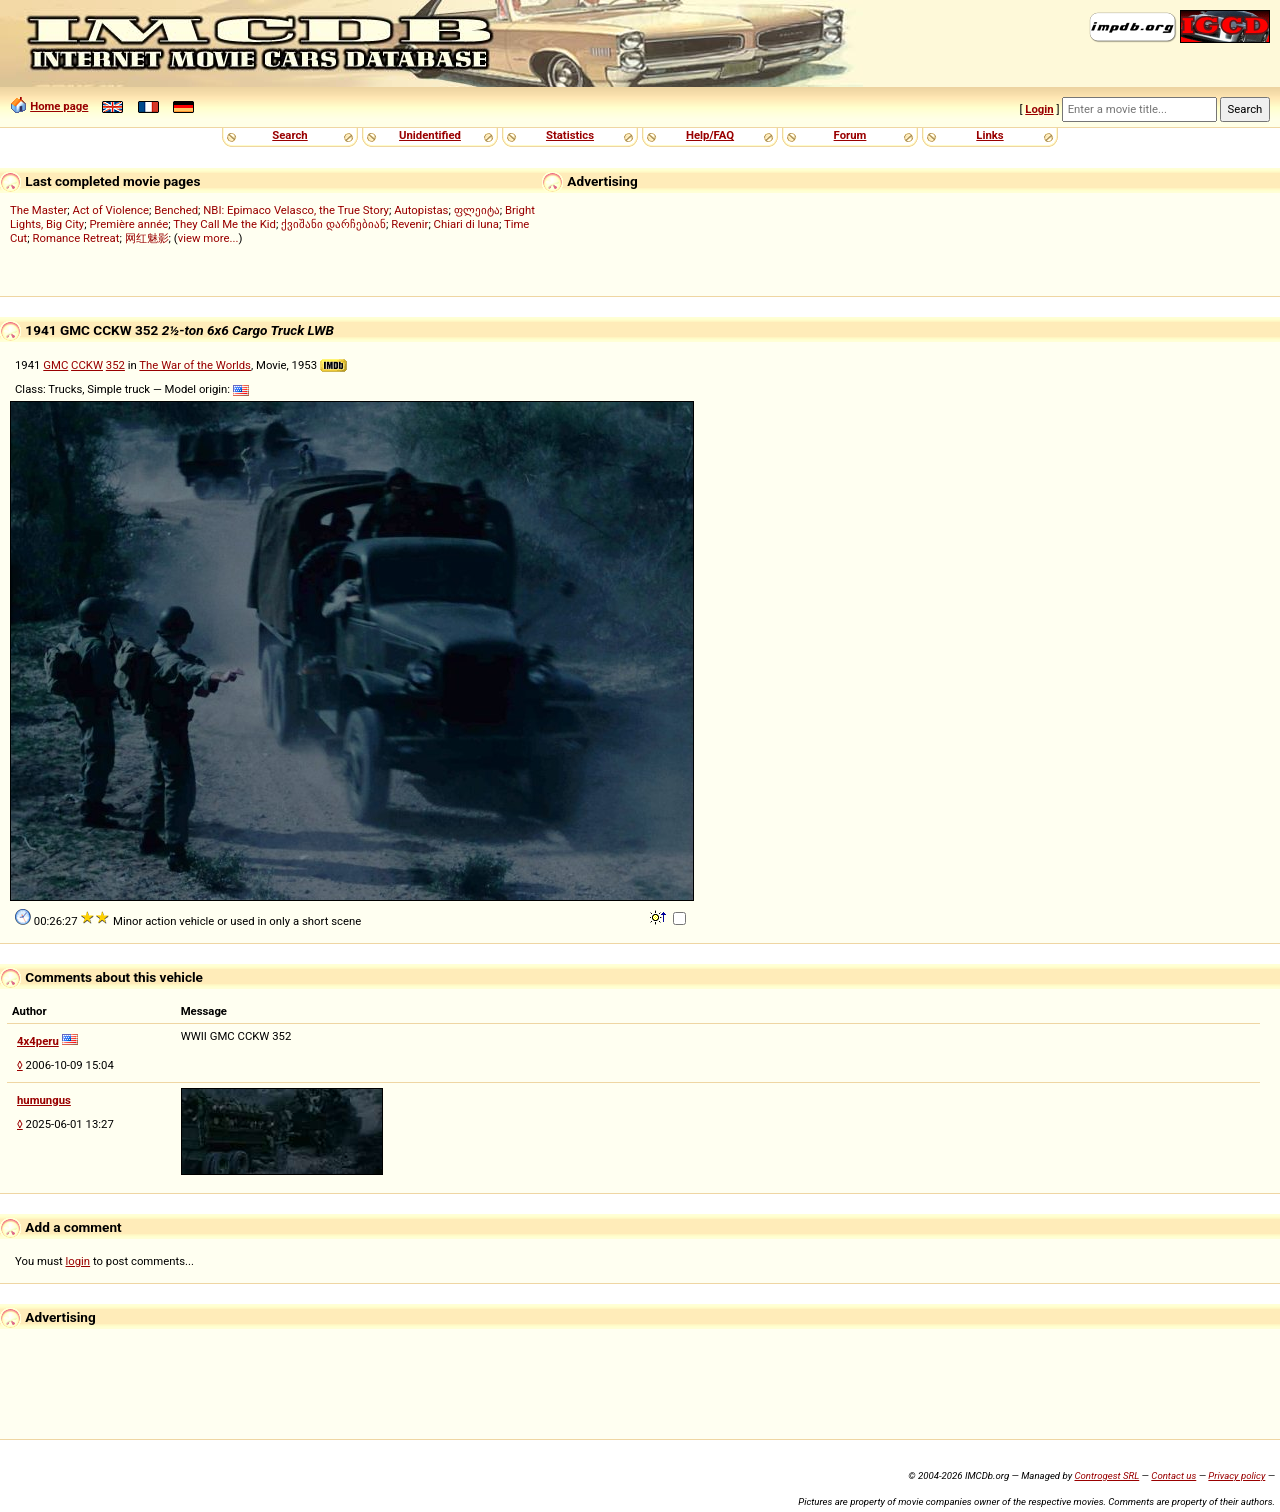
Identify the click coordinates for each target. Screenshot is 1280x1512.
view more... (208, 238)
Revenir (409, 224)
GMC (55, 365)
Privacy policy (1236, 1475)
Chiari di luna (466, 224)
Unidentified (430, 135)
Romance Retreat (76, 238)
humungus (44, 1100)
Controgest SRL (1106, 1475)
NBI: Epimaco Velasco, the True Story (296, 210)
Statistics (570, 135)
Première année (128, 224)
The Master (38, 210)
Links (989, 135)
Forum (850, 135)
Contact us (1173, 1475)
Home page (59, 106)
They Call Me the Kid (224, 224)
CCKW (87, 365)
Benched (176, 210)
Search (289, 135)
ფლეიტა (477, 210)
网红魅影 (147, 238)
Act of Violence (111, 210)
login (78, 1261)
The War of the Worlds (195, 365)
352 (115, 365)
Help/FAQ (710, 135)
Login (1039, 109)
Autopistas (421, 210)
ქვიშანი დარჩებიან (333, 224)
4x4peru (38, 1041)
